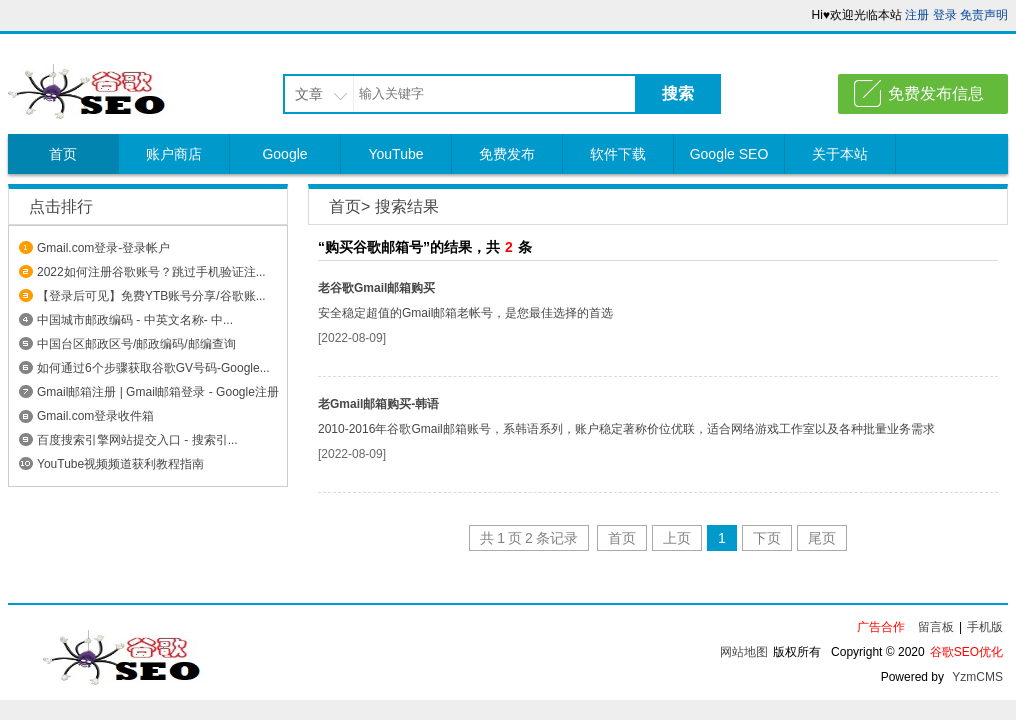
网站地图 (744, 652)
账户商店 (174, 154)
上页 (677, 538)
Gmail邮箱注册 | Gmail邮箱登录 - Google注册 (158, 392)
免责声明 (984, 15)
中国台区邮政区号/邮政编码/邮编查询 (136, 344)
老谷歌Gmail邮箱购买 (376, 288)
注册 (917, 15)
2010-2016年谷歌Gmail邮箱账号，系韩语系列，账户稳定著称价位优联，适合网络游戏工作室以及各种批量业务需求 (626, 429)
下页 (767, 538)
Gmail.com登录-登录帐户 (103, 248)
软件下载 (618, 154)
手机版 (985, 627)
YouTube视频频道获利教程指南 (120, 464)
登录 (945, 15)
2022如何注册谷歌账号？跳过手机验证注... (151, 272)
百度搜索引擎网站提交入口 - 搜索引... (137, 440)
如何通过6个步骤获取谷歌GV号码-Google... (153, 368)
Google (284, 154)
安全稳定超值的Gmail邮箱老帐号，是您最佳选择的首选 (465, 313)
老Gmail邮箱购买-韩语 (378, 404)
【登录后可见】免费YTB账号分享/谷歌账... (151, 296)
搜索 (678, 93)
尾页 (822, 538)
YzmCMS (977, 677)
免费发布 (507, 154)
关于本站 (840, 154)
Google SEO (729, 154)
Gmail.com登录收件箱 (95, 416)
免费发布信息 (936, 93)
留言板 (936, 627)
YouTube (395, 154)
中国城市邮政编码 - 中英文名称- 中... (135, 320)
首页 (63, 154)
